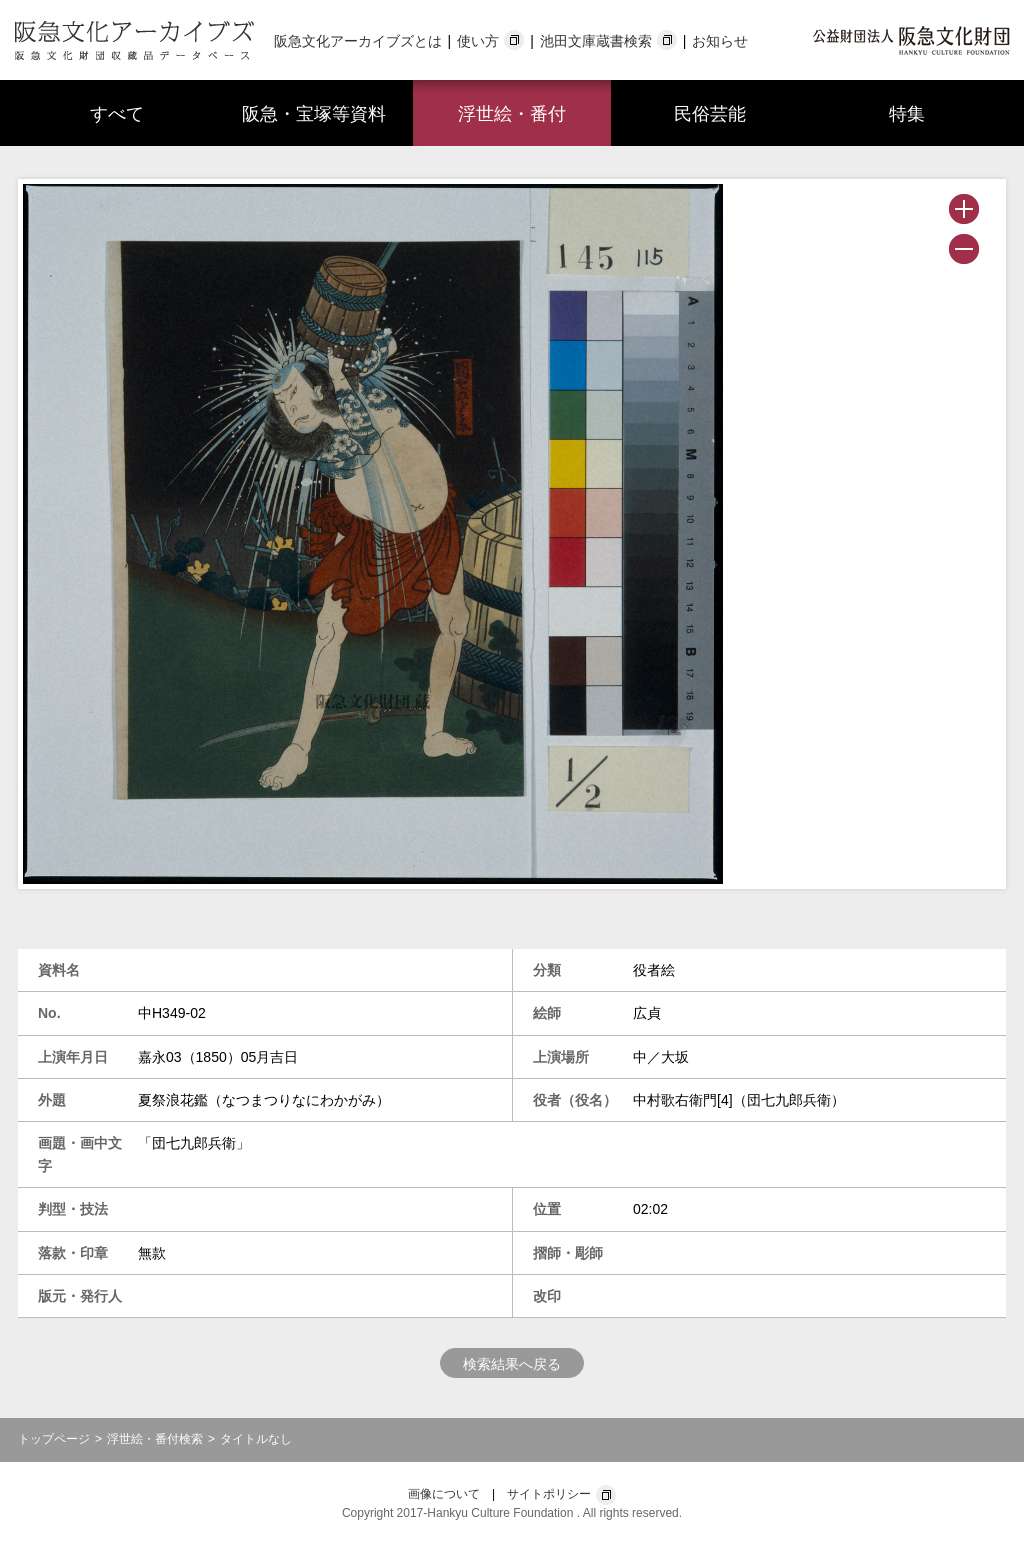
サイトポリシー (549, 1494)
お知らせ (720, 41)
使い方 (478, 41)
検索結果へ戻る (512, 1364)
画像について (444, 1494)
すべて (117, 114)
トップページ (54, 1439)
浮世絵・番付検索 (155, 1439)
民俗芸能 (710, 114)
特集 (907, 114)
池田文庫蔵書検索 (596, 41)
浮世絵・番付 (512, 114)
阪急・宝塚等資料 (314, 114)
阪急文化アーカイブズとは (358, 41)
